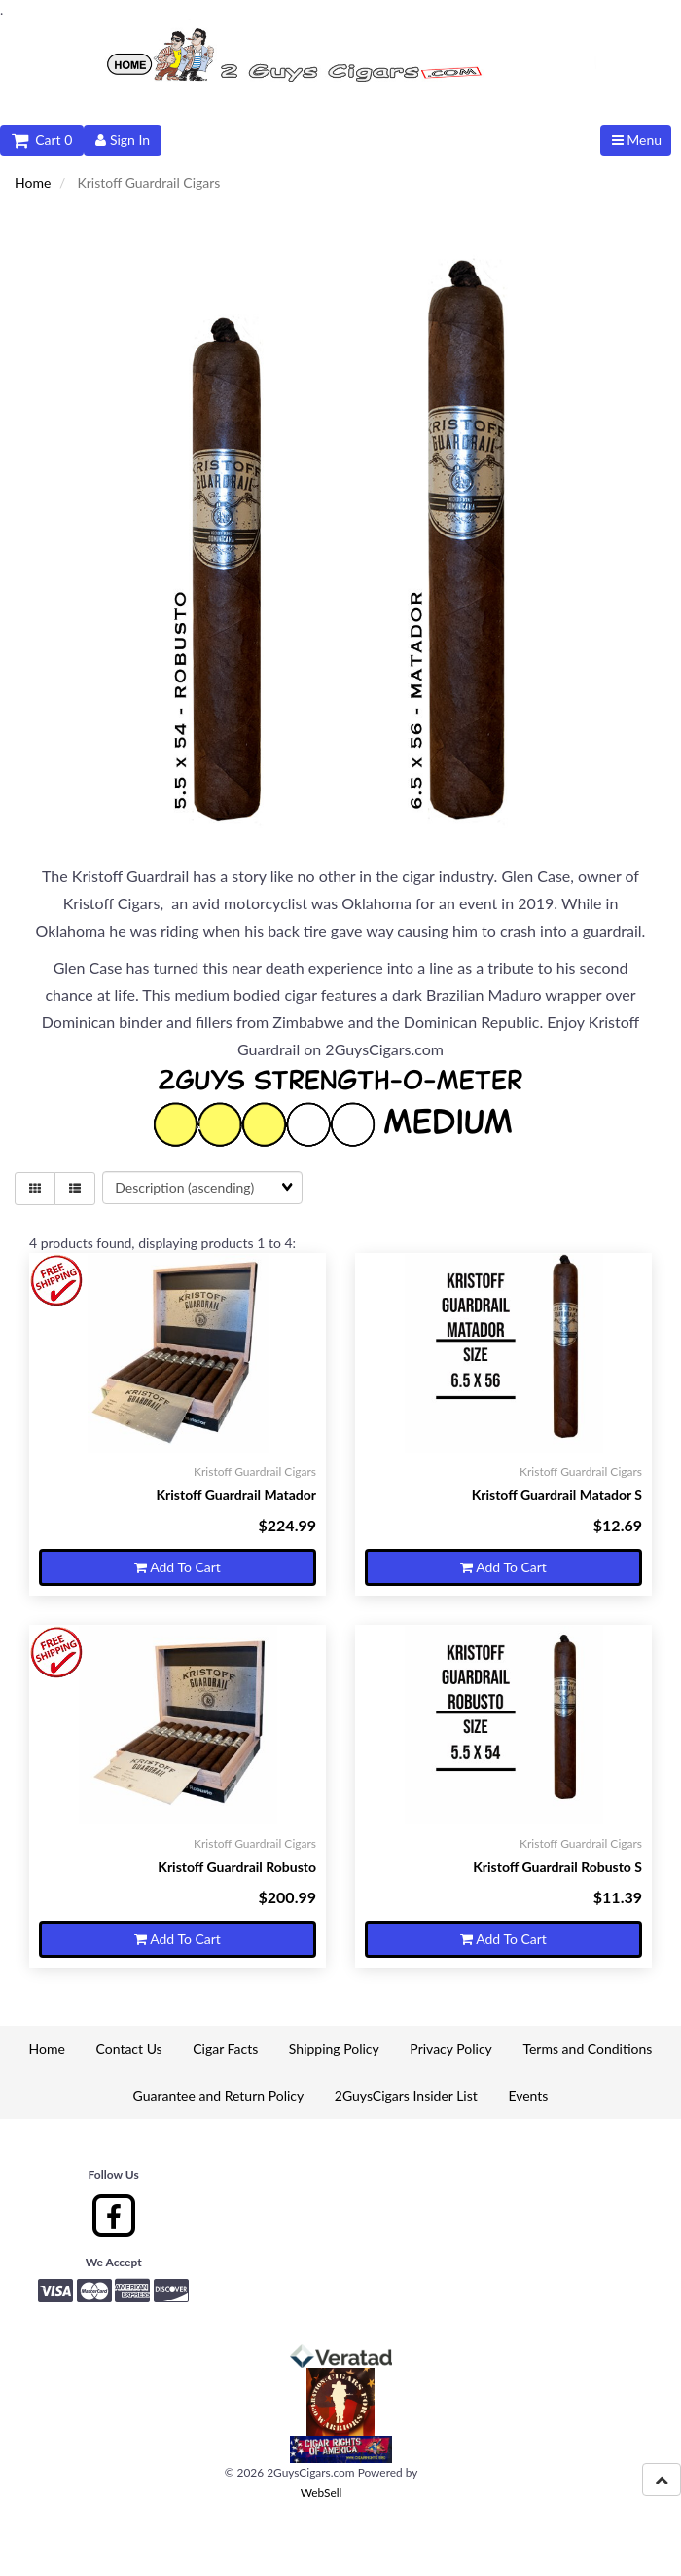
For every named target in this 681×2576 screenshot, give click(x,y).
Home (33, 182)
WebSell (321, 2492)
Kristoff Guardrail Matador (236, 1495)
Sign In (122, 139)
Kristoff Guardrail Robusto (237, 1866)
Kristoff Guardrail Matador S (557, 1495)
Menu (637, 139)
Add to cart (177, 1567)
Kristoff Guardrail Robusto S (557, 1866)
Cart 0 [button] (42, 139)
